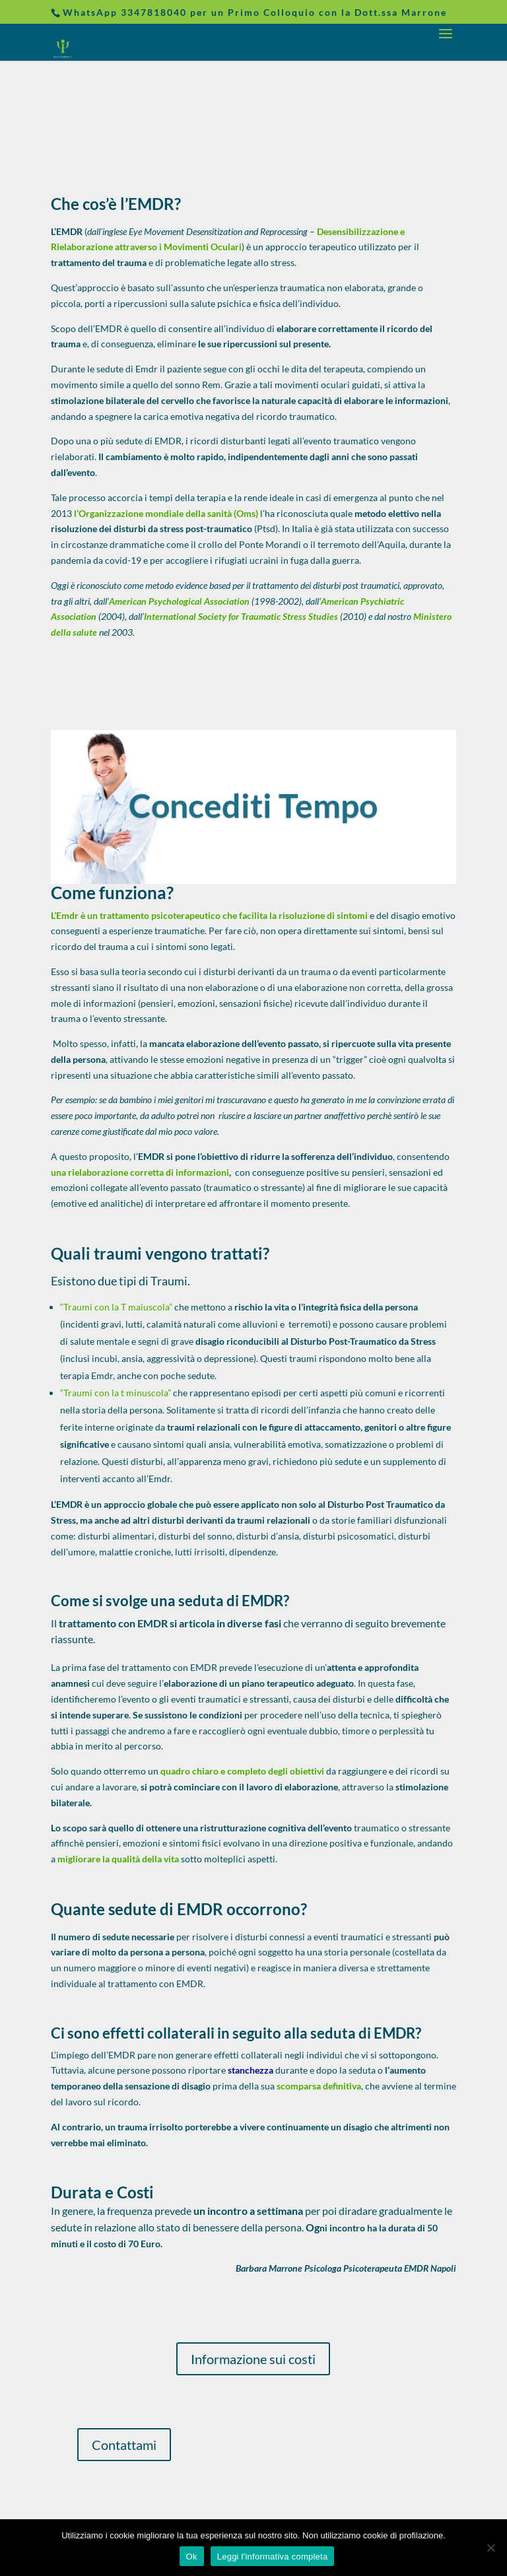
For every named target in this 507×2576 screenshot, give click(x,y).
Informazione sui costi (253, 2359)
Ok (191, 2556)
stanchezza (250, 2070)
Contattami (124, 2445)
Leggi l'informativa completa (272, 2556)
